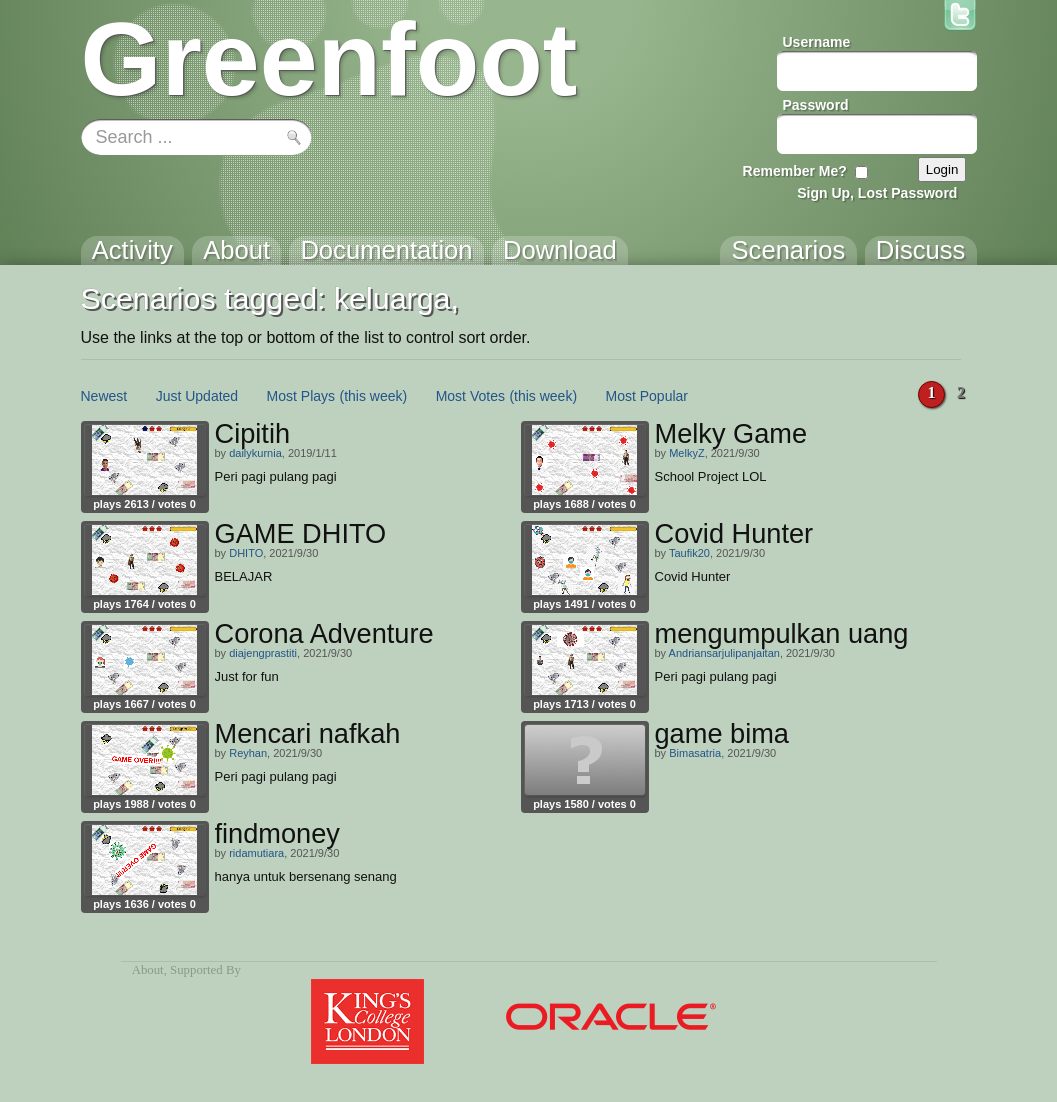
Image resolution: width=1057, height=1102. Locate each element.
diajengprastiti (263, 653)
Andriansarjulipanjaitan (724, 653)
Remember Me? (795, 171)
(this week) (374, 396)
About (148, 970)
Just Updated (197, 396)
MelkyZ (686, 453)
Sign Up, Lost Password (877, 193)
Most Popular (647, 396)
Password (816, 105)
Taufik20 (689, 553)
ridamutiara (256, 853)
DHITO (246, 553)
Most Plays (301, 396)
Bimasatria (695, 753)
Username (817, 42)
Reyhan (248, 753)
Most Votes (470, 396)
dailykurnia (255, 453)
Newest (104, 396)
